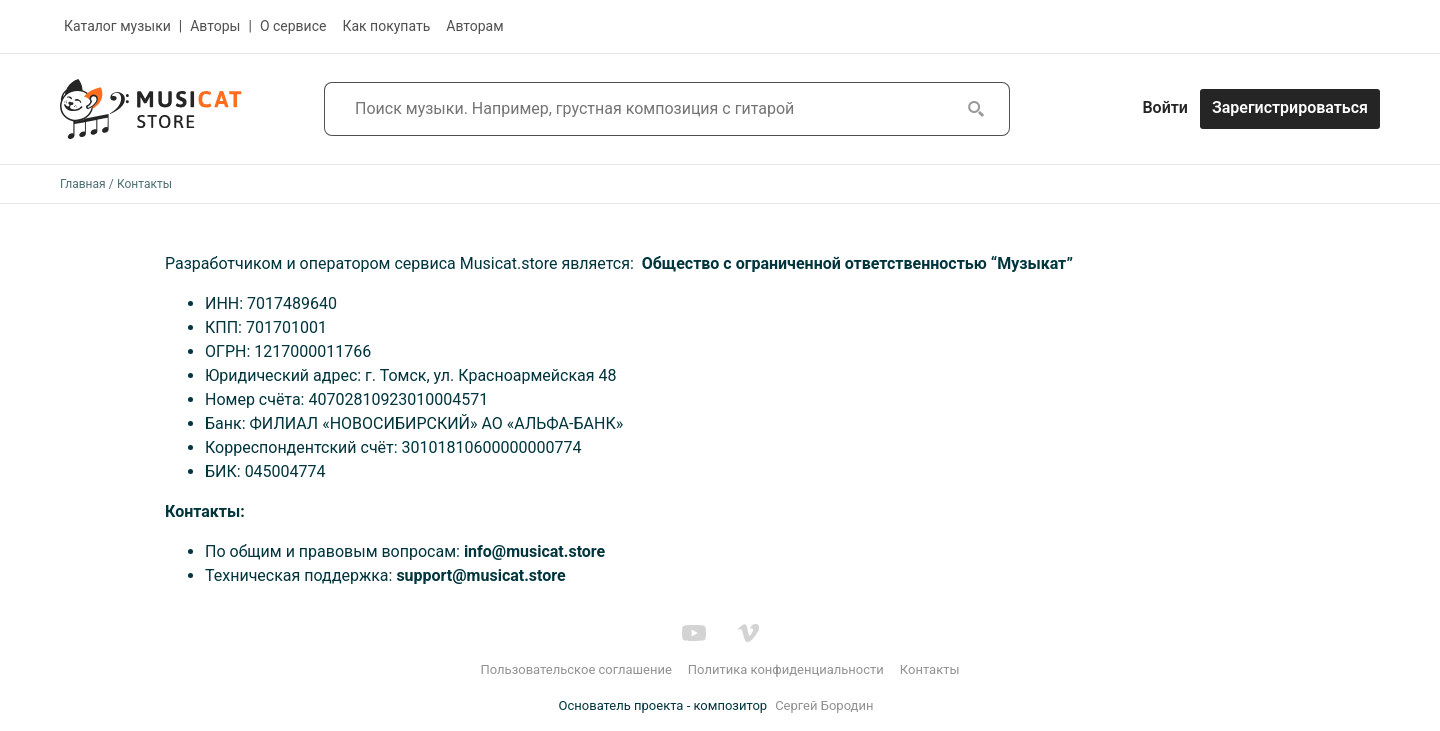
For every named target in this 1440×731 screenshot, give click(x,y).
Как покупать (386, 26)
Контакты (930, 669)
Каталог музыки (117, 26)
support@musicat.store (480, 575)
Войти (1164, 107)
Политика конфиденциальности (786, 669)
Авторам (474, 26)
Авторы (215, 26)
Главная (83, 184)
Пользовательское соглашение (575, 669)
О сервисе (293, 26)
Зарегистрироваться (1290, 107)
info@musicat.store (534, 551)
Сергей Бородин (824, 705)
